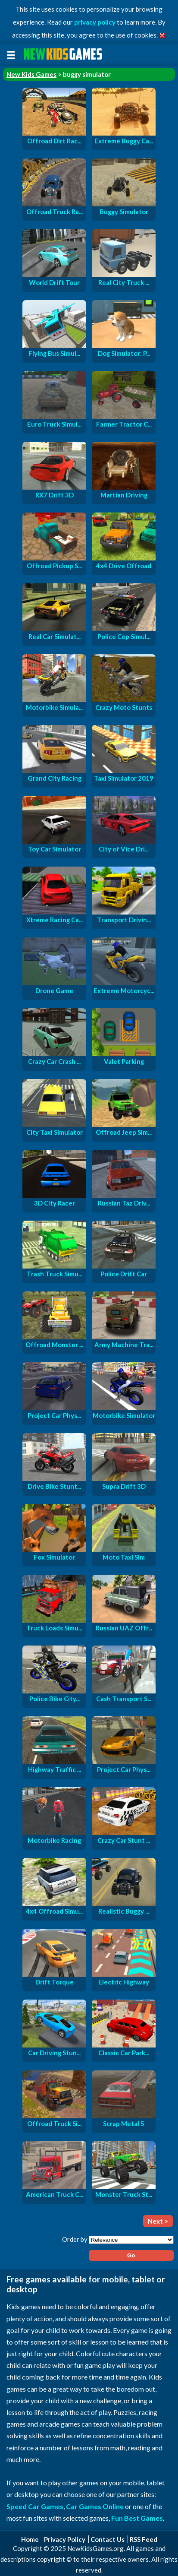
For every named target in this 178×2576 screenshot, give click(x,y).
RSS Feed (143, 2539)
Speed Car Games (34, 2506)
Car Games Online (95, 2506)
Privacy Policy (64, 2539)
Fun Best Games (137, 2518)
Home (30, 2539)
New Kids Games (31, 74)
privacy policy (95, 22)
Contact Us (108, 2539)
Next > (158, 2221)
